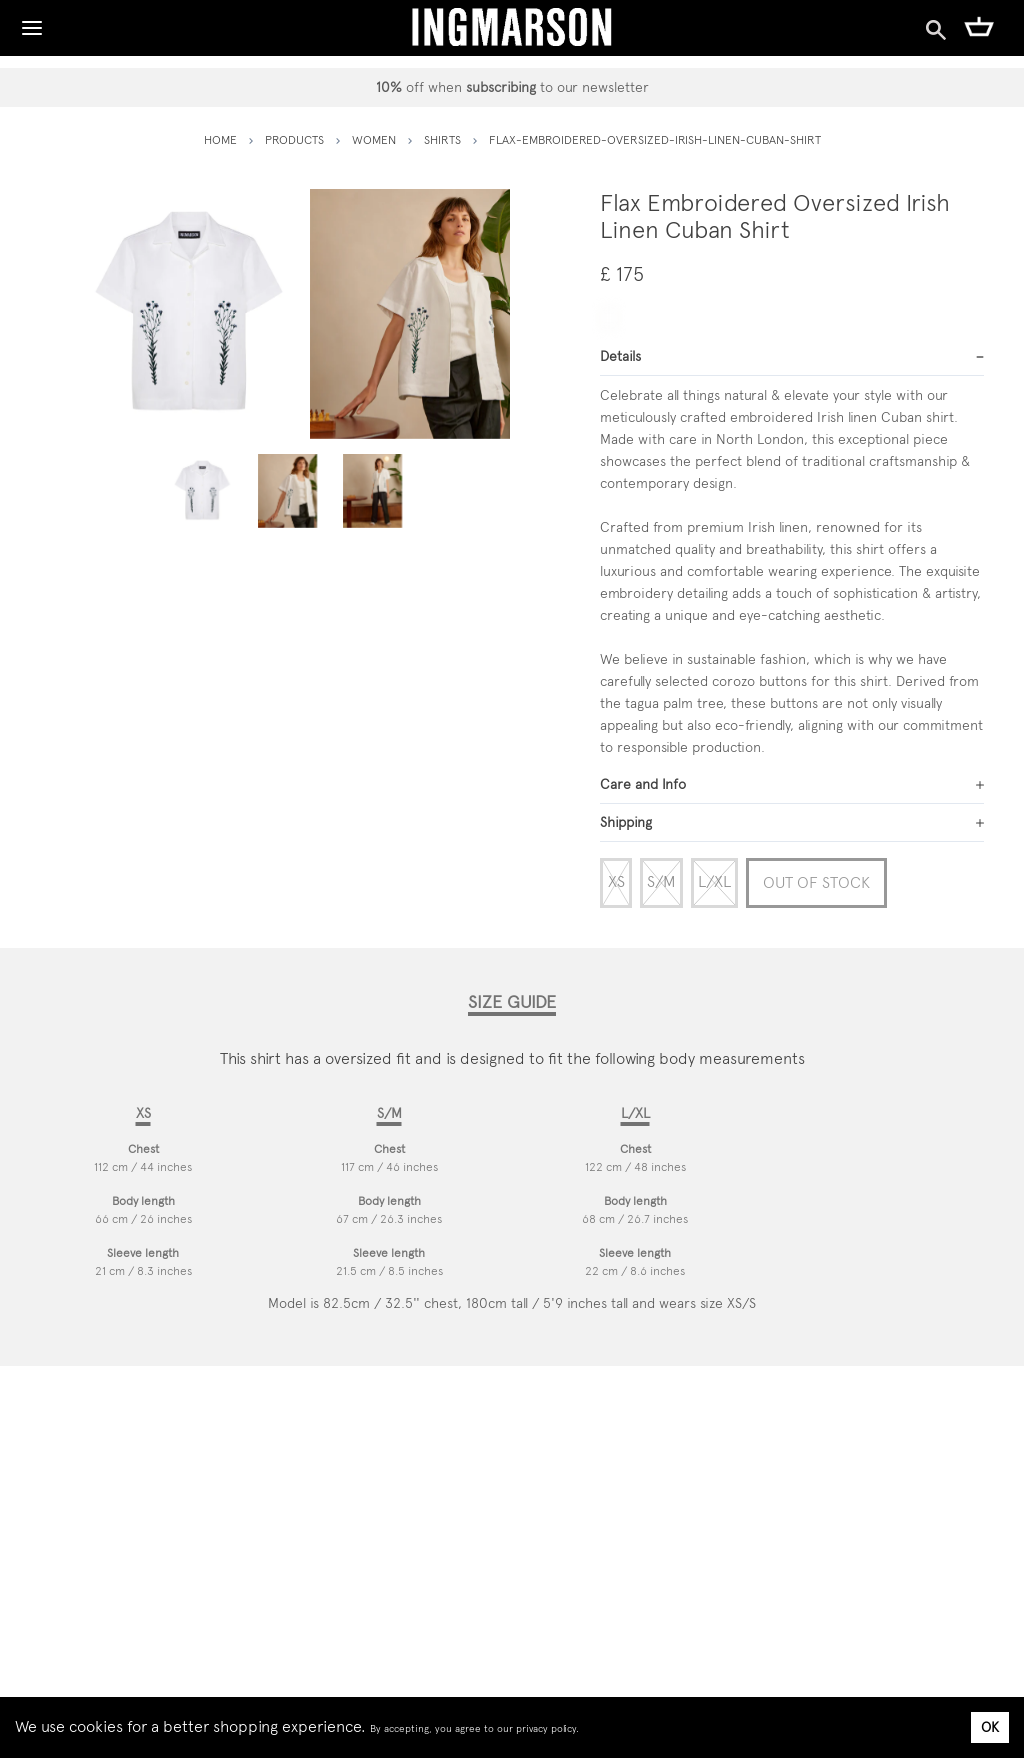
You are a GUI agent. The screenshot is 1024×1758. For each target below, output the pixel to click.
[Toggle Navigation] (32, 23)
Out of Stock (816, 882)
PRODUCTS (294, 140)
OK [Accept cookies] (990, 1727)
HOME (220, 140)
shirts (442, 140)
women (374, 140)
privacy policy (546, 1728)
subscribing (501, 87)
